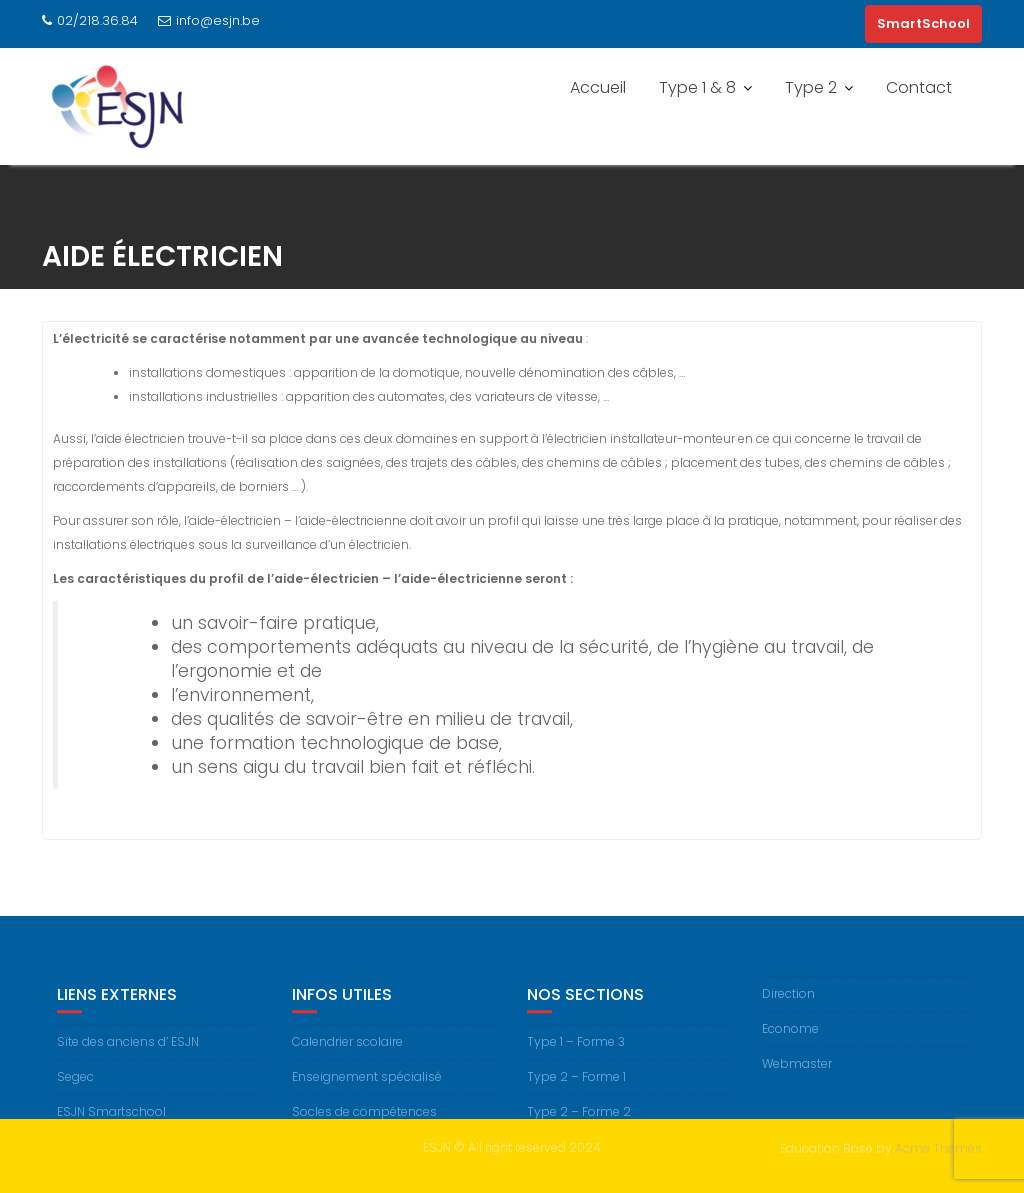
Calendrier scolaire (347, 1048)
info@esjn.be (209, 20)
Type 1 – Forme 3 (576, 1048)
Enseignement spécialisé (367, 1083)
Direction (788, 1001)
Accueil (598, 87)
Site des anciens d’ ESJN (128, 1048)
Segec (75, 1083)
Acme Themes (938, 1146)
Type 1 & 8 (697, 87)
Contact (919, 87)
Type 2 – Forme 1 (576, 1083)
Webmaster (797, 1071)
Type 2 (811, 87)
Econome (790, 1036)
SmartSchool (923, 23)
